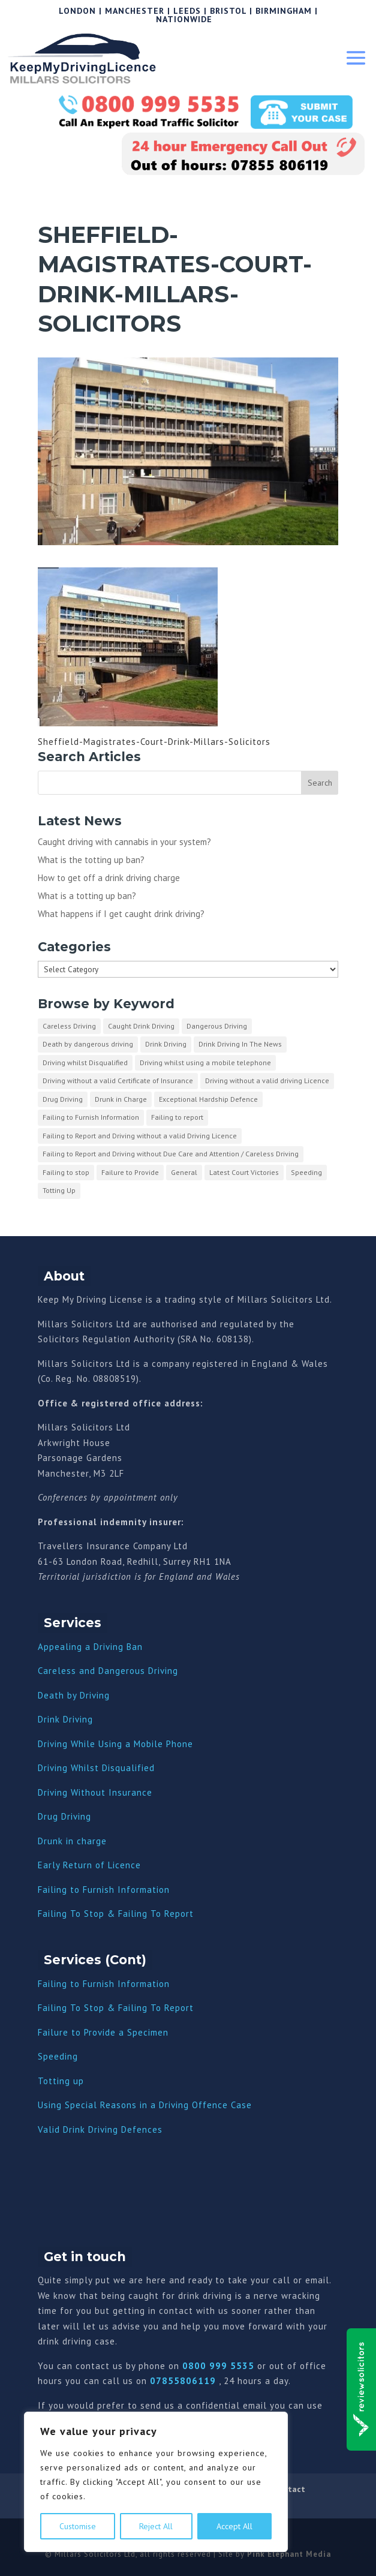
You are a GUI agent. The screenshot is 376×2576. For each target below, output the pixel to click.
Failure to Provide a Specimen (103, 2032)
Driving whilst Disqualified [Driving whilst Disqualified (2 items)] (85, 1062)
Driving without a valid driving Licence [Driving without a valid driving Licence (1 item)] (267, 1080)
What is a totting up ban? (87, 895)
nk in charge (80, 1841)
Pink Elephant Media (289, 2554)
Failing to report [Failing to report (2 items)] (177, 1117)
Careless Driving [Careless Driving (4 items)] (69, 1025)
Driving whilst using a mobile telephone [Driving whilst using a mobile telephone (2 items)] (205, 1062)
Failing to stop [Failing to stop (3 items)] (66, 1172)
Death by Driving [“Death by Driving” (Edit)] (74, 1695)
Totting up (61, 2081)
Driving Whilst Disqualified (96, 1768)
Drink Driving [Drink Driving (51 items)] (166, 1043)
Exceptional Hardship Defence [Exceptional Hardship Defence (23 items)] (208, 1099)
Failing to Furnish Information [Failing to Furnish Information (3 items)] (91, 1117)
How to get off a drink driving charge (109, 877)
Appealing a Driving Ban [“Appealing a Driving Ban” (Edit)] (90, 1646)
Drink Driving (65, 1719)
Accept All (234, 2526)
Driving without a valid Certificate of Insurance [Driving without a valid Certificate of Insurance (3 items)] (118, 1080)
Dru (45, 1841)
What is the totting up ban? (91, 859)
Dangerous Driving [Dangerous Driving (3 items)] (217, 1025)
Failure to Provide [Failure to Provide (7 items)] (130, 1172)
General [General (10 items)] (184, 1172)
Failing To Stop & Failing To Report (116, 1913)
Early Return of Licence (89, 1865)
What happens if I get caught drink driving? (121, 913)
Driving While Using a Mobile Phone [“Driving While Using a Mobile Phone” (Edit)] (115, 1744)
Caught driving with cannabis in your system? (124, 841)
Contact (289, 2489)
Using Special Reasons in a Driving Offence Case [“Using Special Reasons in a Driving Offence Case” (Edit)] (145, 2105)
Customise (77, 2526)
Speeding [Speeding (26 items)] (306, 1172)
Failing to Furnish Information (104, 1889)
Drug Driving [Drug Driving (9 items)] (63, 1099)
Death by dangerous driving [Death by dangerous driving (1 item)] (88, 1043)
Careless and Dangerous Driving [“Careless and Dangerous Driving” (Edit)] (108, 1670)
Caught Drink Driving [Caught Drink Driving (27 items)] (141, 1025)
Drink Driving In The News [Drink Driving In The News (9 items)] (240, 1043)
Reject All (156, 2526)
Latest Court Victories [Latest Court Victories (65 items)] (244, 1172)
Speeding (58, 2056)
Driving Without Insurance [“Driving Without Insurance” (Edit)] (95, 1792)
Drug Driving (64, 1816)
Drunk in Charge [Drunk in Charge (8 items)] (121, 1099)
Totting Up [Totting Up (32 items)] (59, 1190)
